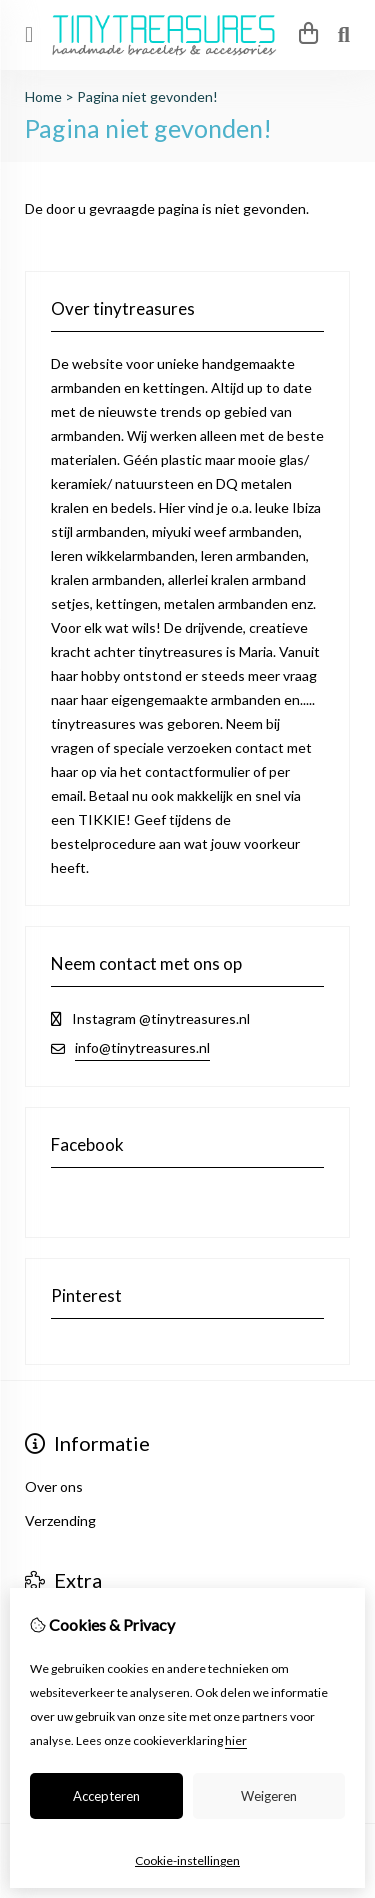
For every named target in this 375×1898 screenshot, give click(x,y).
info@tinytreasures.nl (142, 1047)
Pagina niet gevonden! (147, 96)
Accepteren (106, 1796)
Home (43, 96)
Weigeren (269, 1796)
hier (236, 1740)
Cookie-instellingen (187, 1860)
